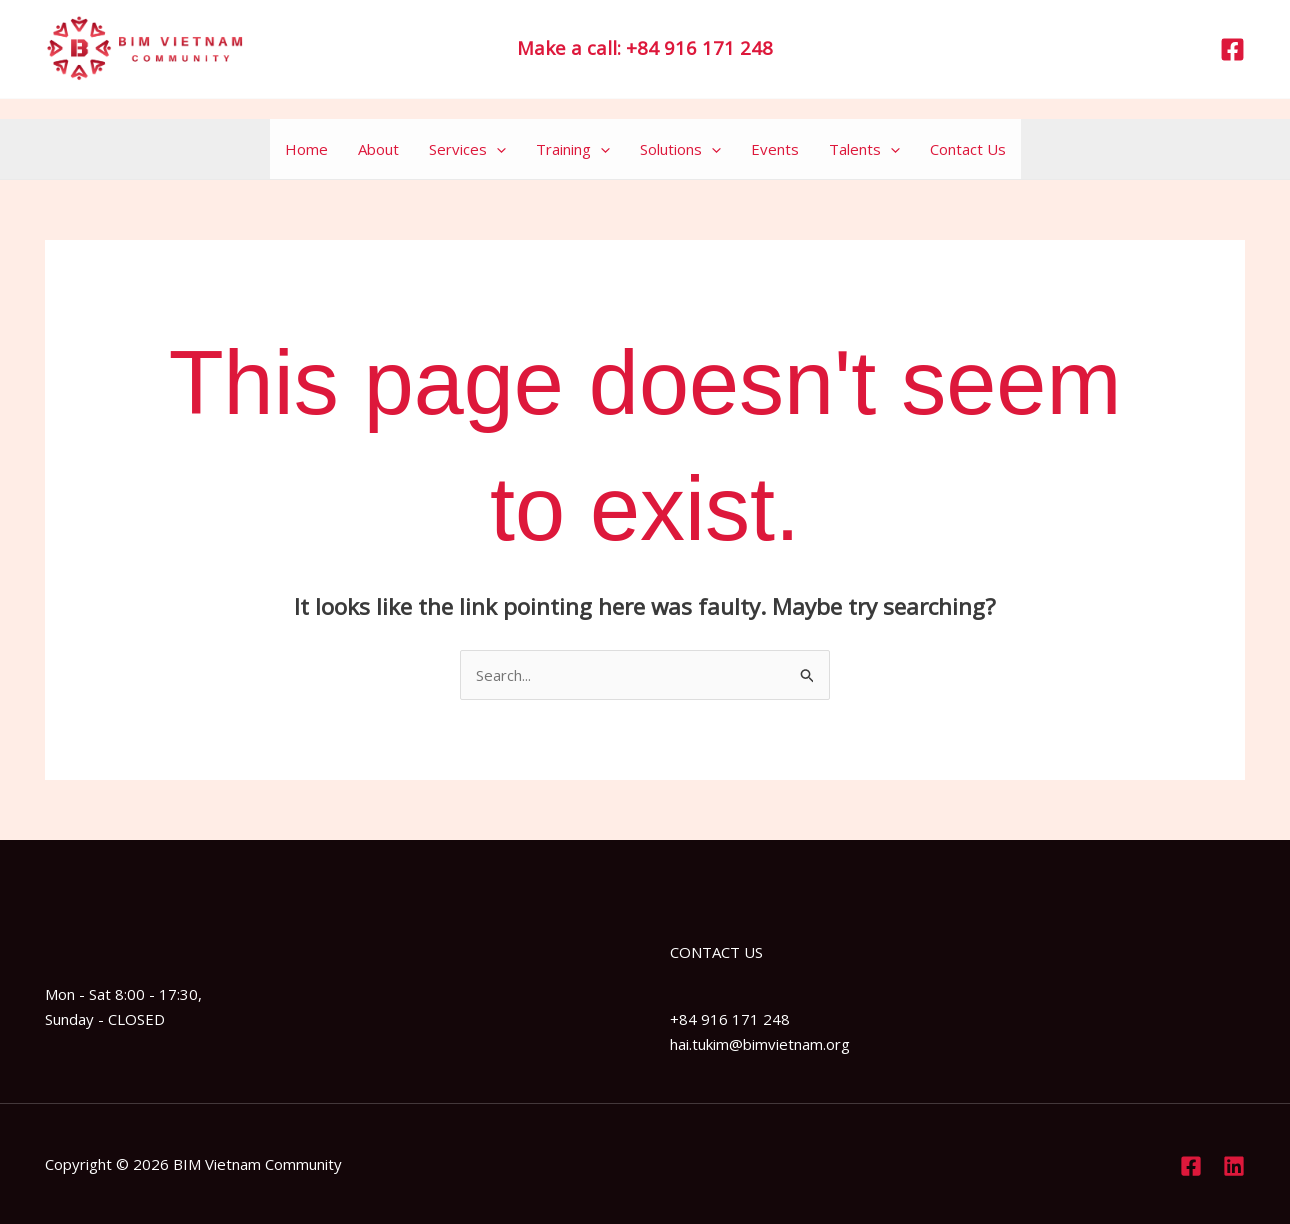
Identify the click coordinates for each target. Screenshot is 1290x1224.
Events (775, 149)
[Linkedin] (1234, 1166)
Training (573, 149)
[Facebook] (1232, 49)
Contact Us (968, 149)
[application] (496, 149)
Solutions (680, 149)
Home (306, 149)
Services (467, 149)
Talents (864, 149)
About (378, 149)
